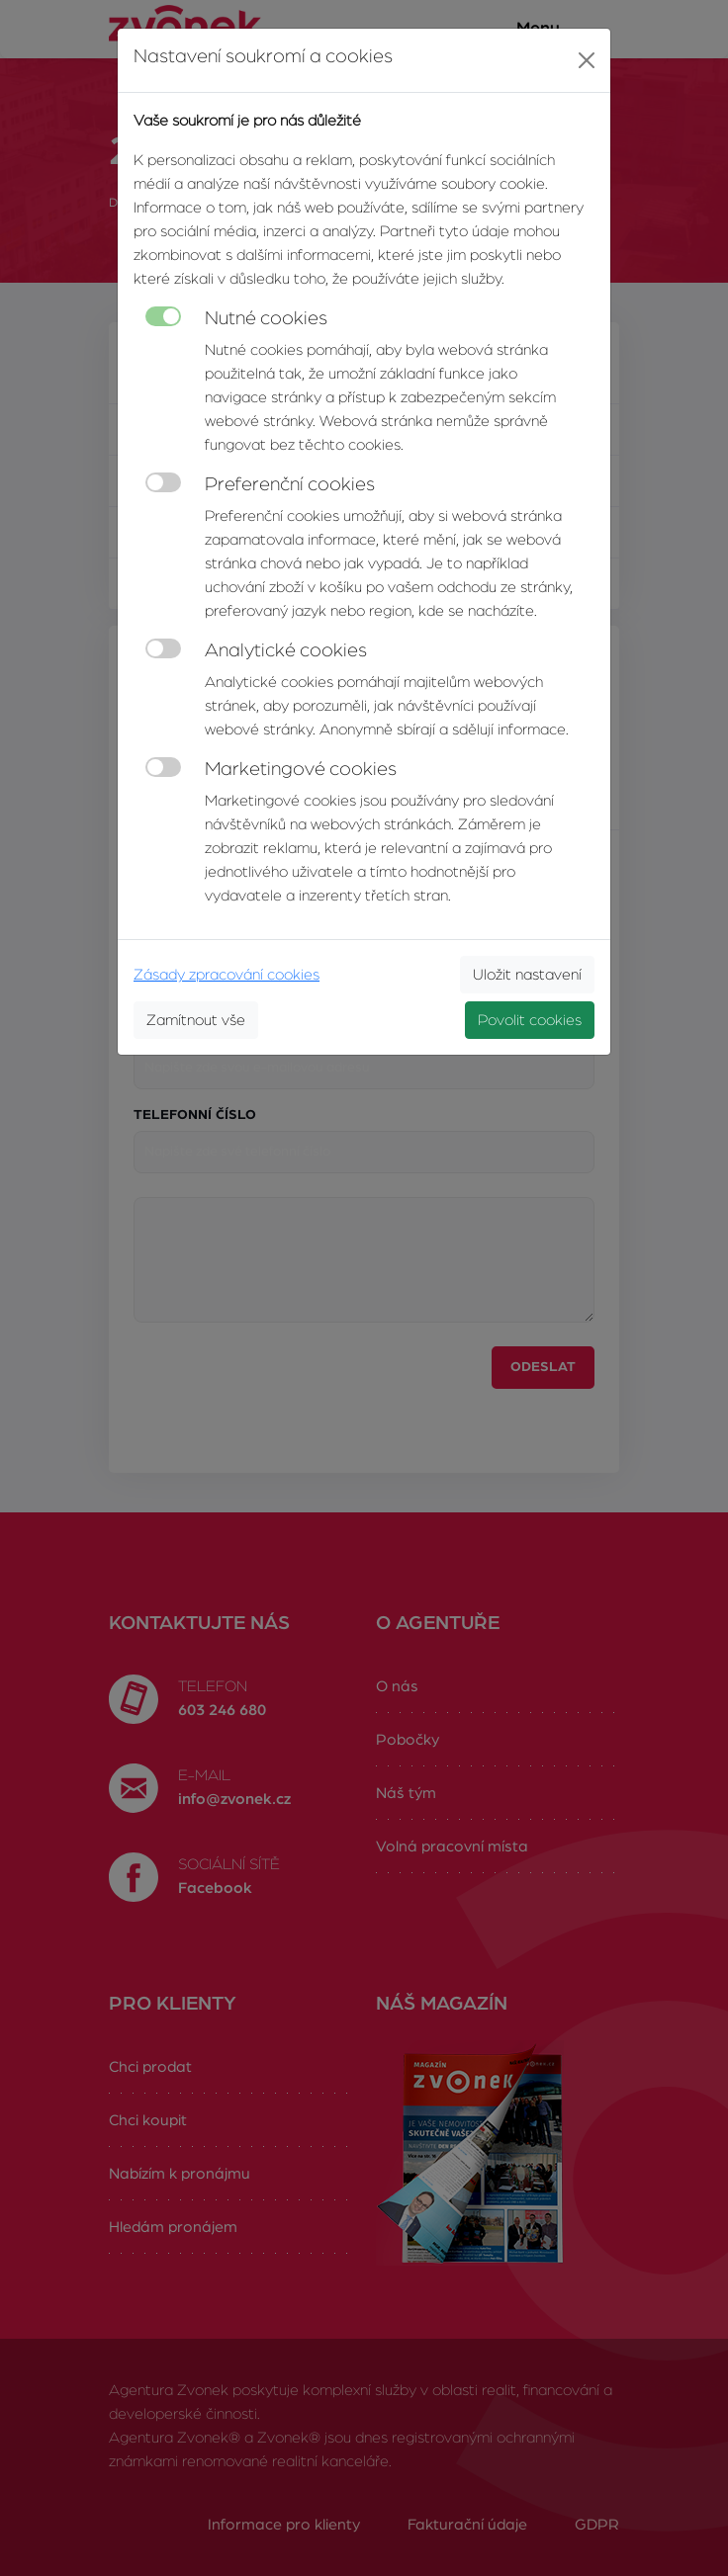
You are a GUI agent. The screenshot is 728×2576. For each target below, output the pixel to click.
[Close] (586, 60)
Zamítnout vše (195, 1020)
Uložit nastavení (527, 975)
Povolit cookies (530, 1020)
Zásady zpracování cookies (226, 975)
